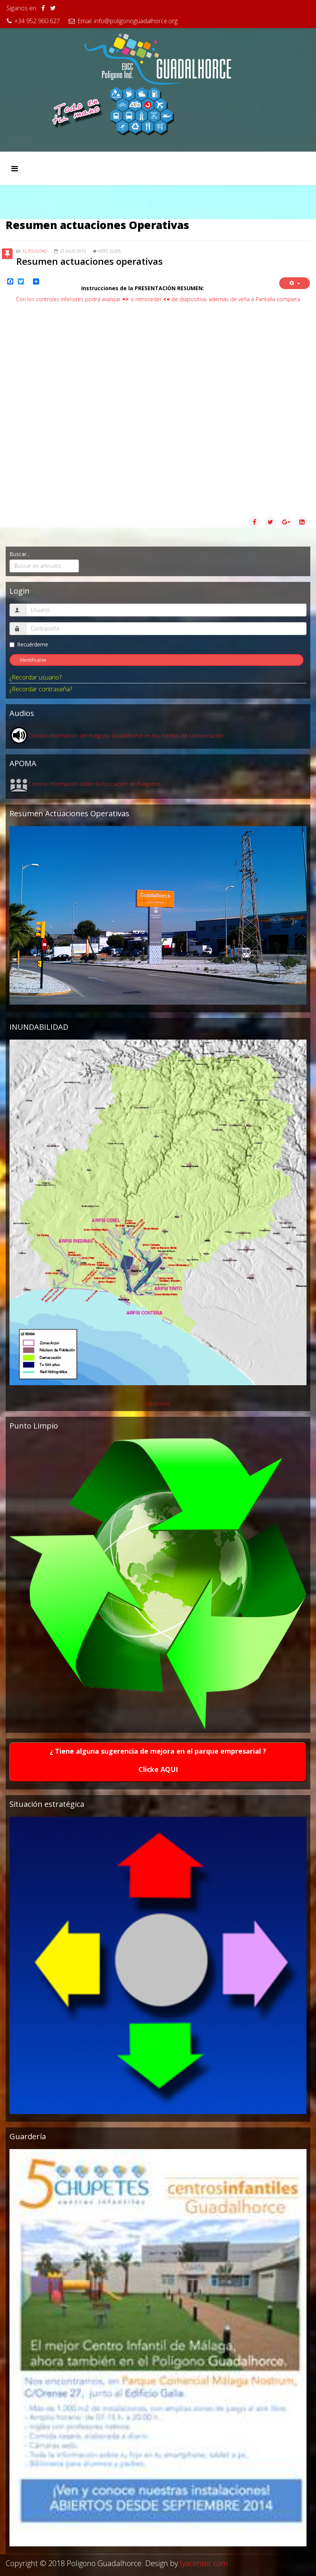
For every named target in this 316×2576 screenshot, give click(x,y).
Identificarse (33, 660)
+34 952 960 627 (37, 21)
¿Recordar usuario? (35, 677)
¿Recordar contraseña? (40, 689)
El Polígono (35, 251)
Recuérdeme (28, 644)
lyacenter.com (204, 2563)
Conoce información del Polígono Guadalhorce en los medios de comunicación (125, 735)
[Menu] (14, 168)
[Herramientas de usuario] (294, 283)
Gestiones (158, 1403)
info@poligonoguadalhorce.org (136, 21)
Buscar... (19, 554)
